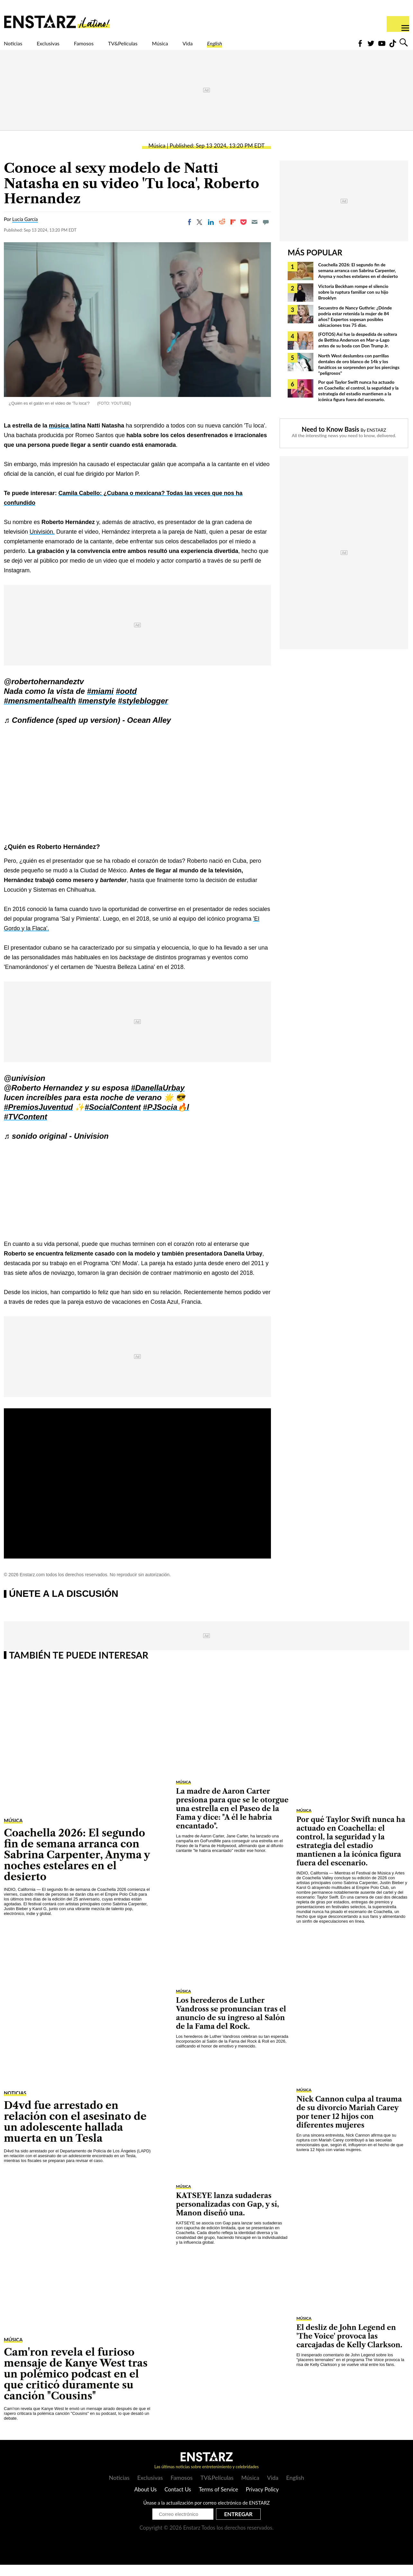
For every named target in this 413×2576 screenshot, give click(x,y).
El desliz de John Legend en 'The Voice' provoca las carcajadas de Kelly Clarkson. (349, 2347)
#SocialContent (113, 1118)
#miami (100, 702)
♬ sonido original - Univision (56, 1147)
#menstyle (97, 712)
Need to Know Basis (330, 440)
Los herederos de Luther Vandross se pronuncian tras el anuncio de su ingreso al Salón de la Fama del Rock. (231, 2024)
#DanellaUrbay (158, 1099)
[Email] (254, 233)
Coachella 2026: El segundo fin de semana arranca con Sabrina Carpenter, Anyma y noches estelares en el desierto (358, 281)
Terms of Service (218, 2500)
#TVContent (25, 1128)
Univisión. (42, 543)
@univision (24, 1089)
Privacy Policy (262, 2500)
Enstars (57, 21)
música (59, 437)
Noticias (18, 47)
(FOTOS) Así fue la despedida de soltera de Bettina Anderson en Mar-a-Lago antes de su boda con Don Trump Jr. (357, 351)
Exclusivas (64, 47)
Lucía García (25, 230)
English (280, 47)
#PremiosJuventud (38, 1118)
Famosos (111, 47)
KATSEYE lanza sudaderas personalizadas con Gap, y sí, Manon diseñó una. (227, 2216)
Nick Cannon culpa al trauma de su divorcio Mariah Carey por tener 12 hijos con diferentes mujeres (349, 2123)
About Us (145, 2500)
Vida (247, 47)
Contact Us (178, 2500)
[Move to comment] (266, 233)
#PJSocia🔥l (166, 1118)
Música (212, 47)
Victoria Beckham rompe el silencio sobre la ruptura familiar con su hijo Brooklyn (353, 303)
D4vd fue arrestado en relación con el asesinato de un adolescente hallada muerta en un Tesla (75, 2133)
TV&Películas (162, 47)
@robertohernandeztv (44, 692)
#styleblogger (143, 712)
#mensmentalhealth (40, 712)
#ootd (126, 702)
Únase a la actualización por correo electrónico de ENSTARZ (206, 2514)
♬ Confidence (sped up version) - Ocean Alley (87, 731)
